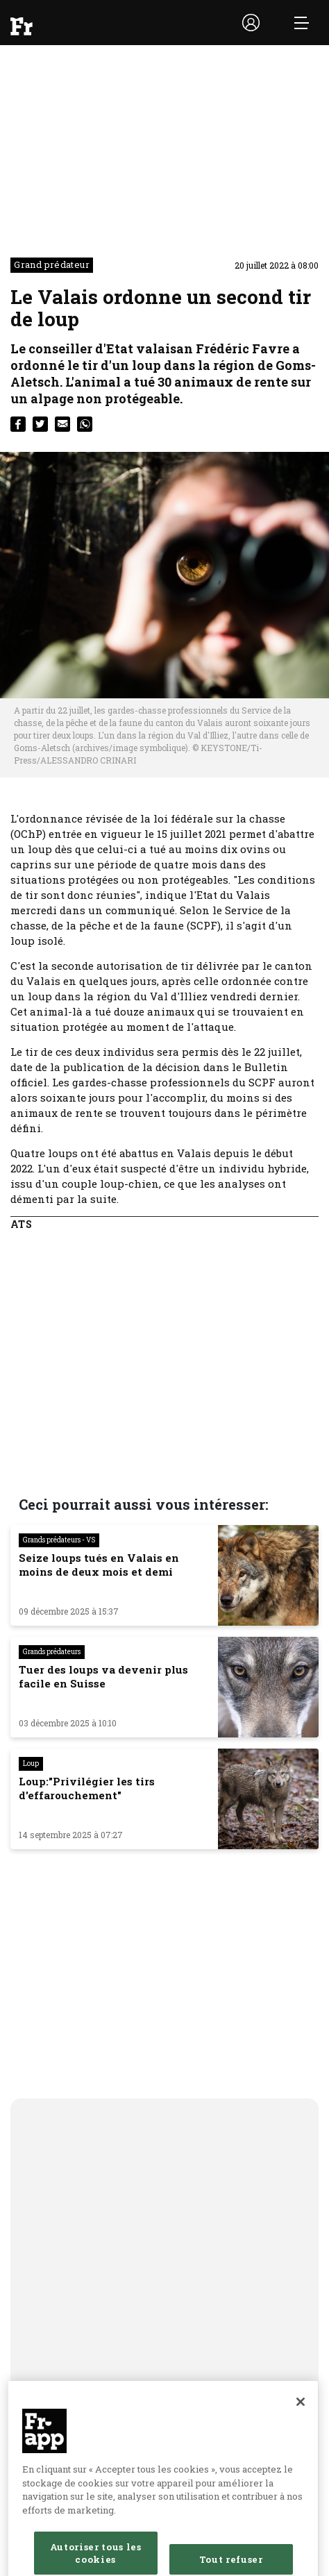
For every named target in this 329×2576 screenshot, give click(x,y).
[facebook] (18, 424)
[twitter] (40, 424)
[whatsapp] (84, 424)
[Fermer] (300, 2413)
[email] (62, 424)
